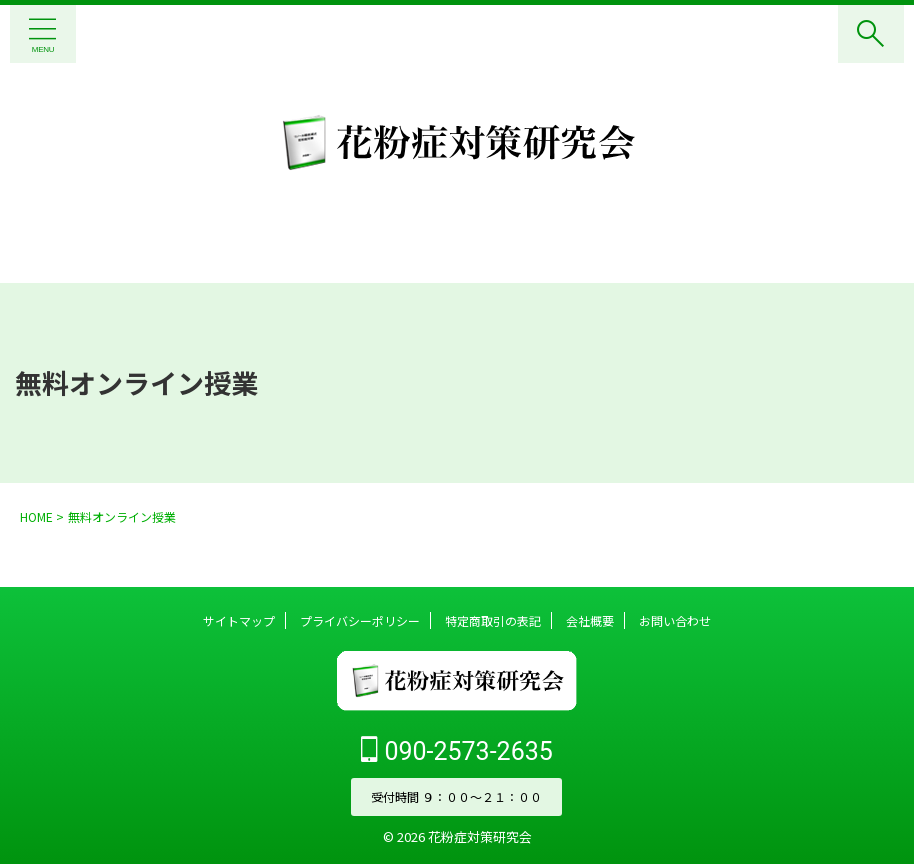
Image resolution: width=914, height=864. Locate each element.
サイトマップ (239, 620)
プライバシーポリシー (360, 620)
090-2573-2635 (457, 750)
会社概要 (590, 620)
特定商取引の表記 (493, 620)
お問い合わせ (675, 620)
